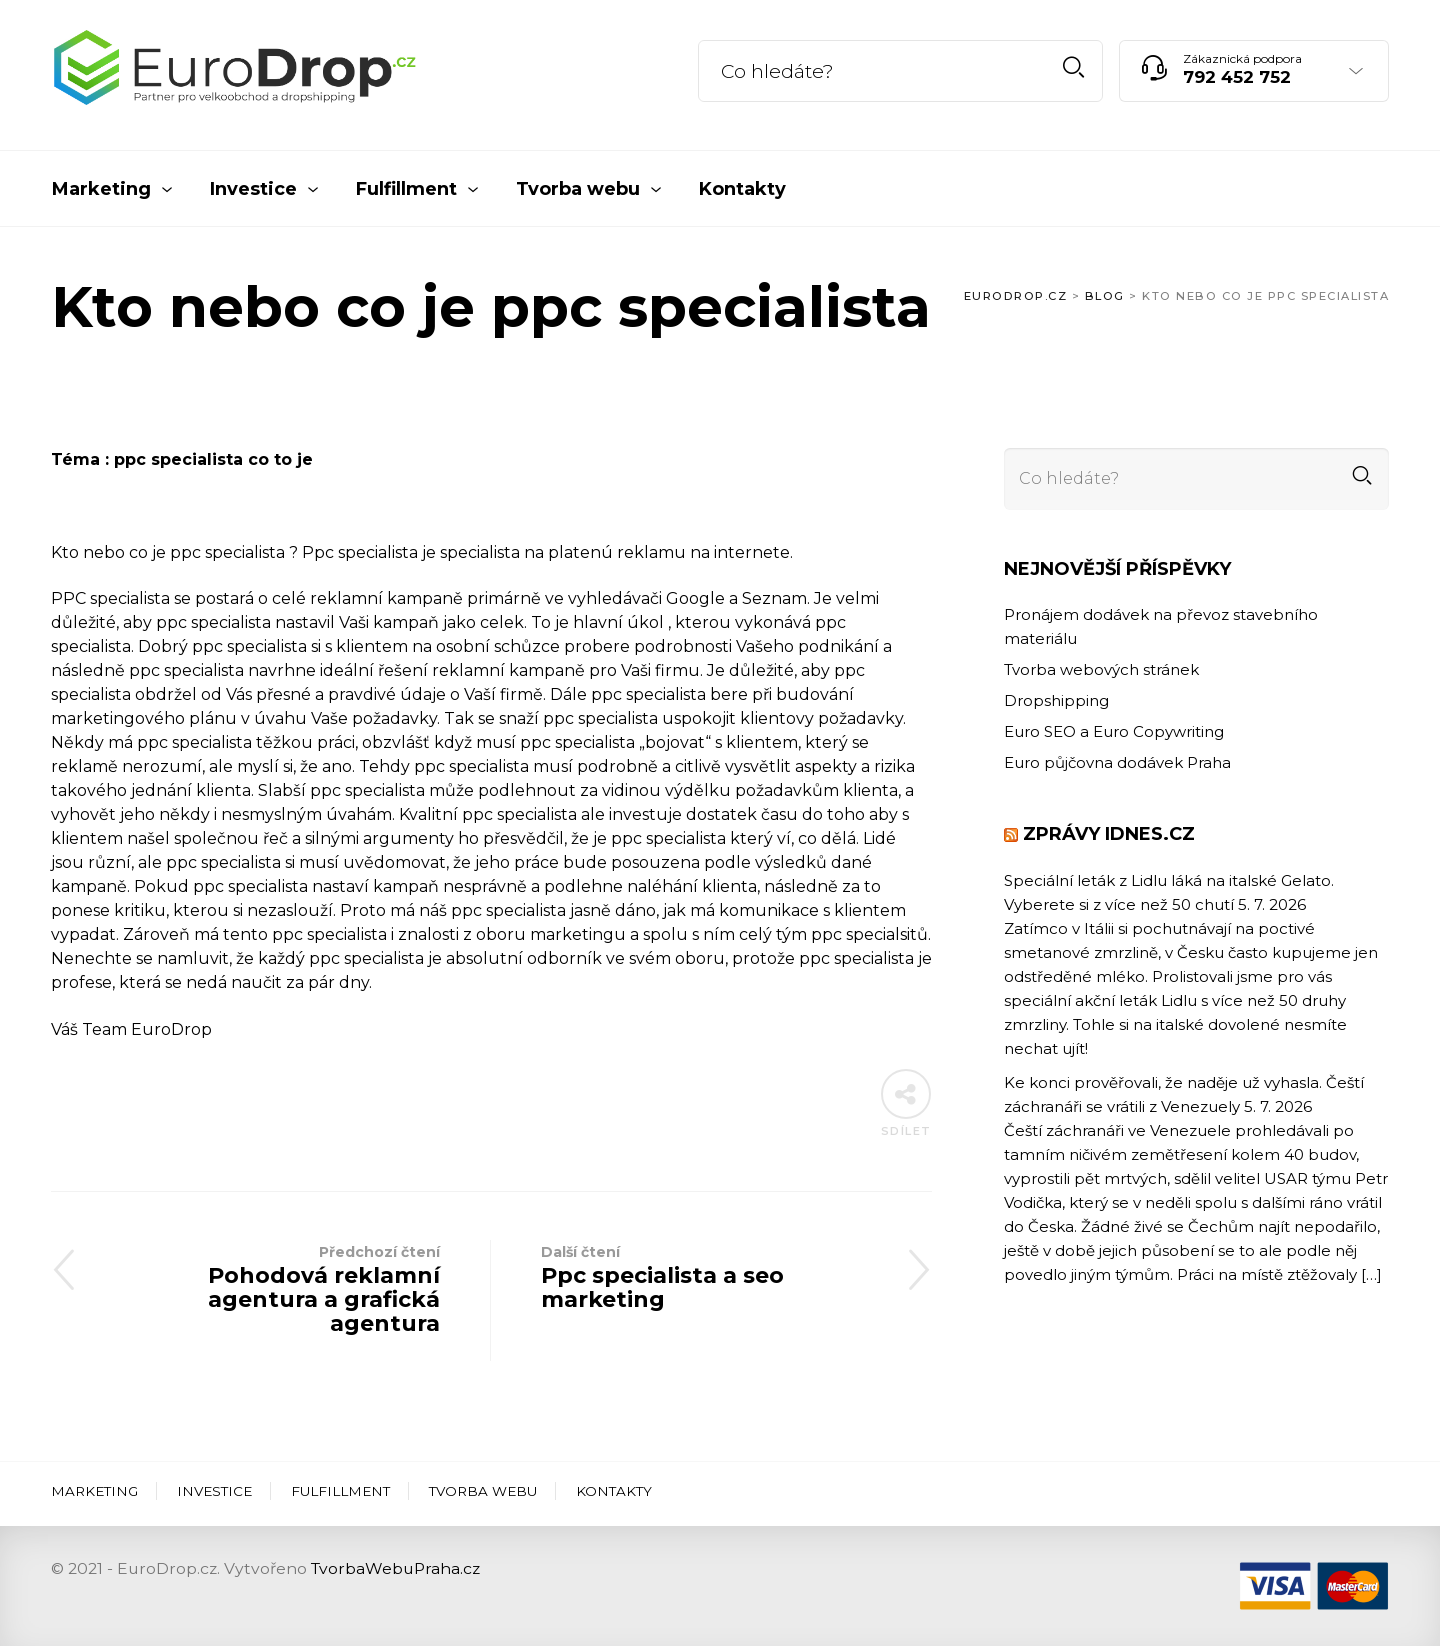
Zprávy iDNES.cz (1109, 834)
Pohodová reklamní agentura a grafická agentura (271, 1288)
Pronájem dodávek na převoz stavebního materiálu (1161, 626)
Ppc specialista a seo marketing (711, 1276)
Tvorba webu (483, 1491)
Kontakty (614, 1491)
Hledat (1073, 67)
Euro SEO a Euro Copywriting (1114, 731)
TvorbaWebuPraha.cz (395, 1568)
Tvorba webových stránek (1101, 669)
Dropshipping (1056, 700)
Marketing (94, 1491)
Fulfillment (340, 1491)
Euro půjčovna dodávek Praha (1117, 762)
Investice (214, 1491)
